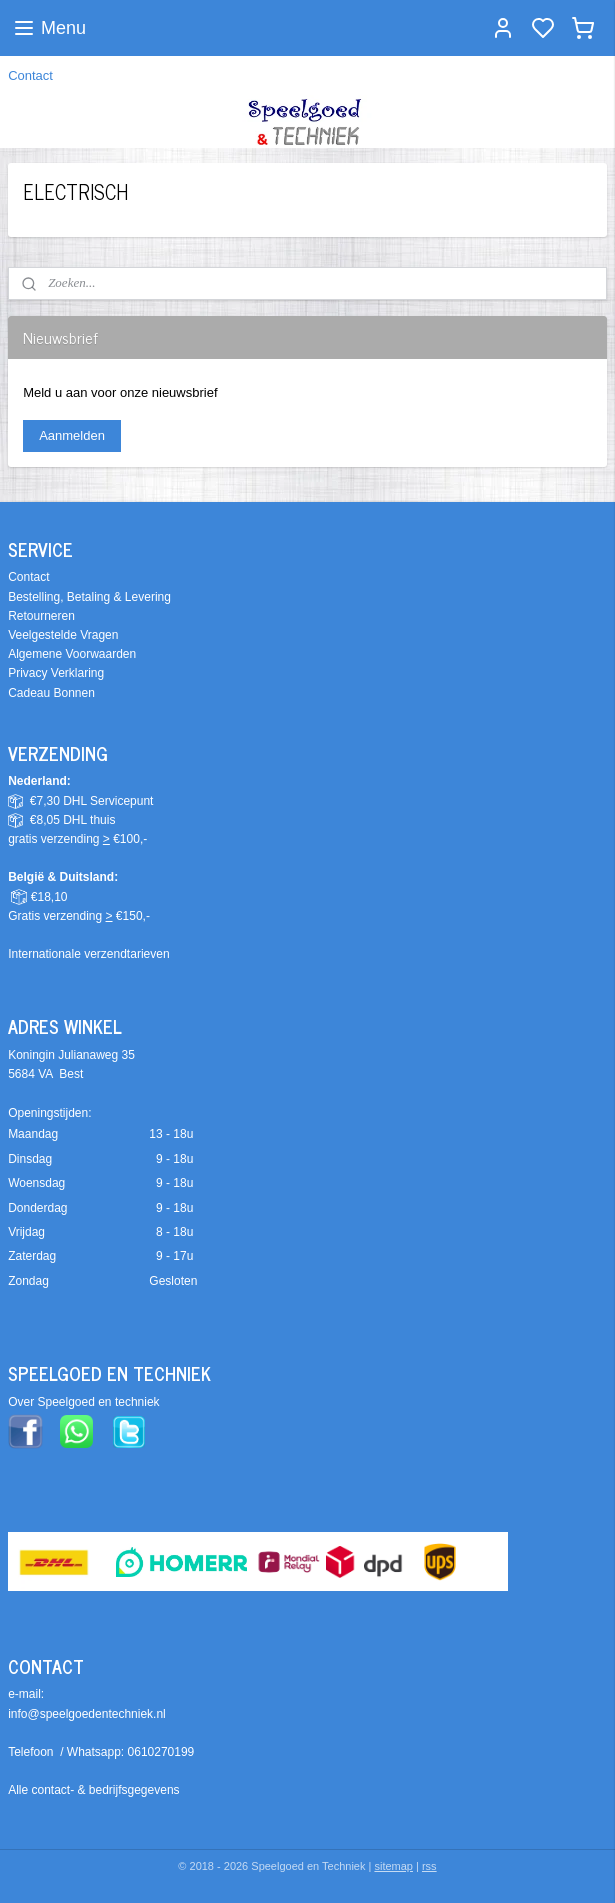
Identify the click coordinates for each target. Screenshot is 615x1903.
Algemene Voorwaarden (72, 654)
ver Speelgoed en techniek (88, 1402)
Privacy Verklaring (56, 673)
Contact (30, 75)
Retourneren (41, 616)
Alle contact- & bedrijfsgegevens (93, 1790)
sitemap (393, 1866)
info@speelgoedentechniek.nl (87, 1714)
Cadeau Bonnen (51, 693)
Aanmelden (72, 435)
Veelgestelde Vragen (63, 635)
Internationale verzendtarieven (88, 954)
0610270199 (161, 1752)
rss (429, 1866)
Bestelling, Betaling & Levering (89, 597)
